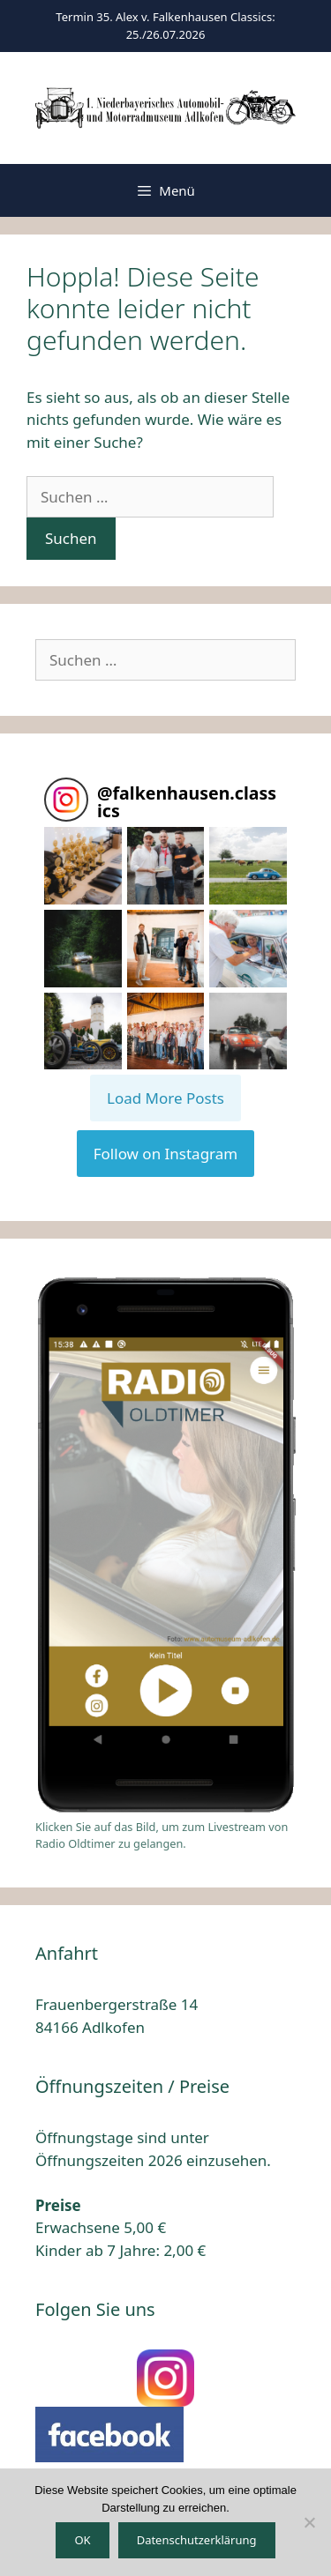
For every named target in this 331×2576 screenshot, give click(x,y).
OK (82, 2540)
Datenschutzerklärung (197, 2540)
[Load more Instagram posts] (165, 1098)
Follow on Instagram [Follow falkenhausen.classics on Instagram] (165, 1153)
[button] (83, 866)
